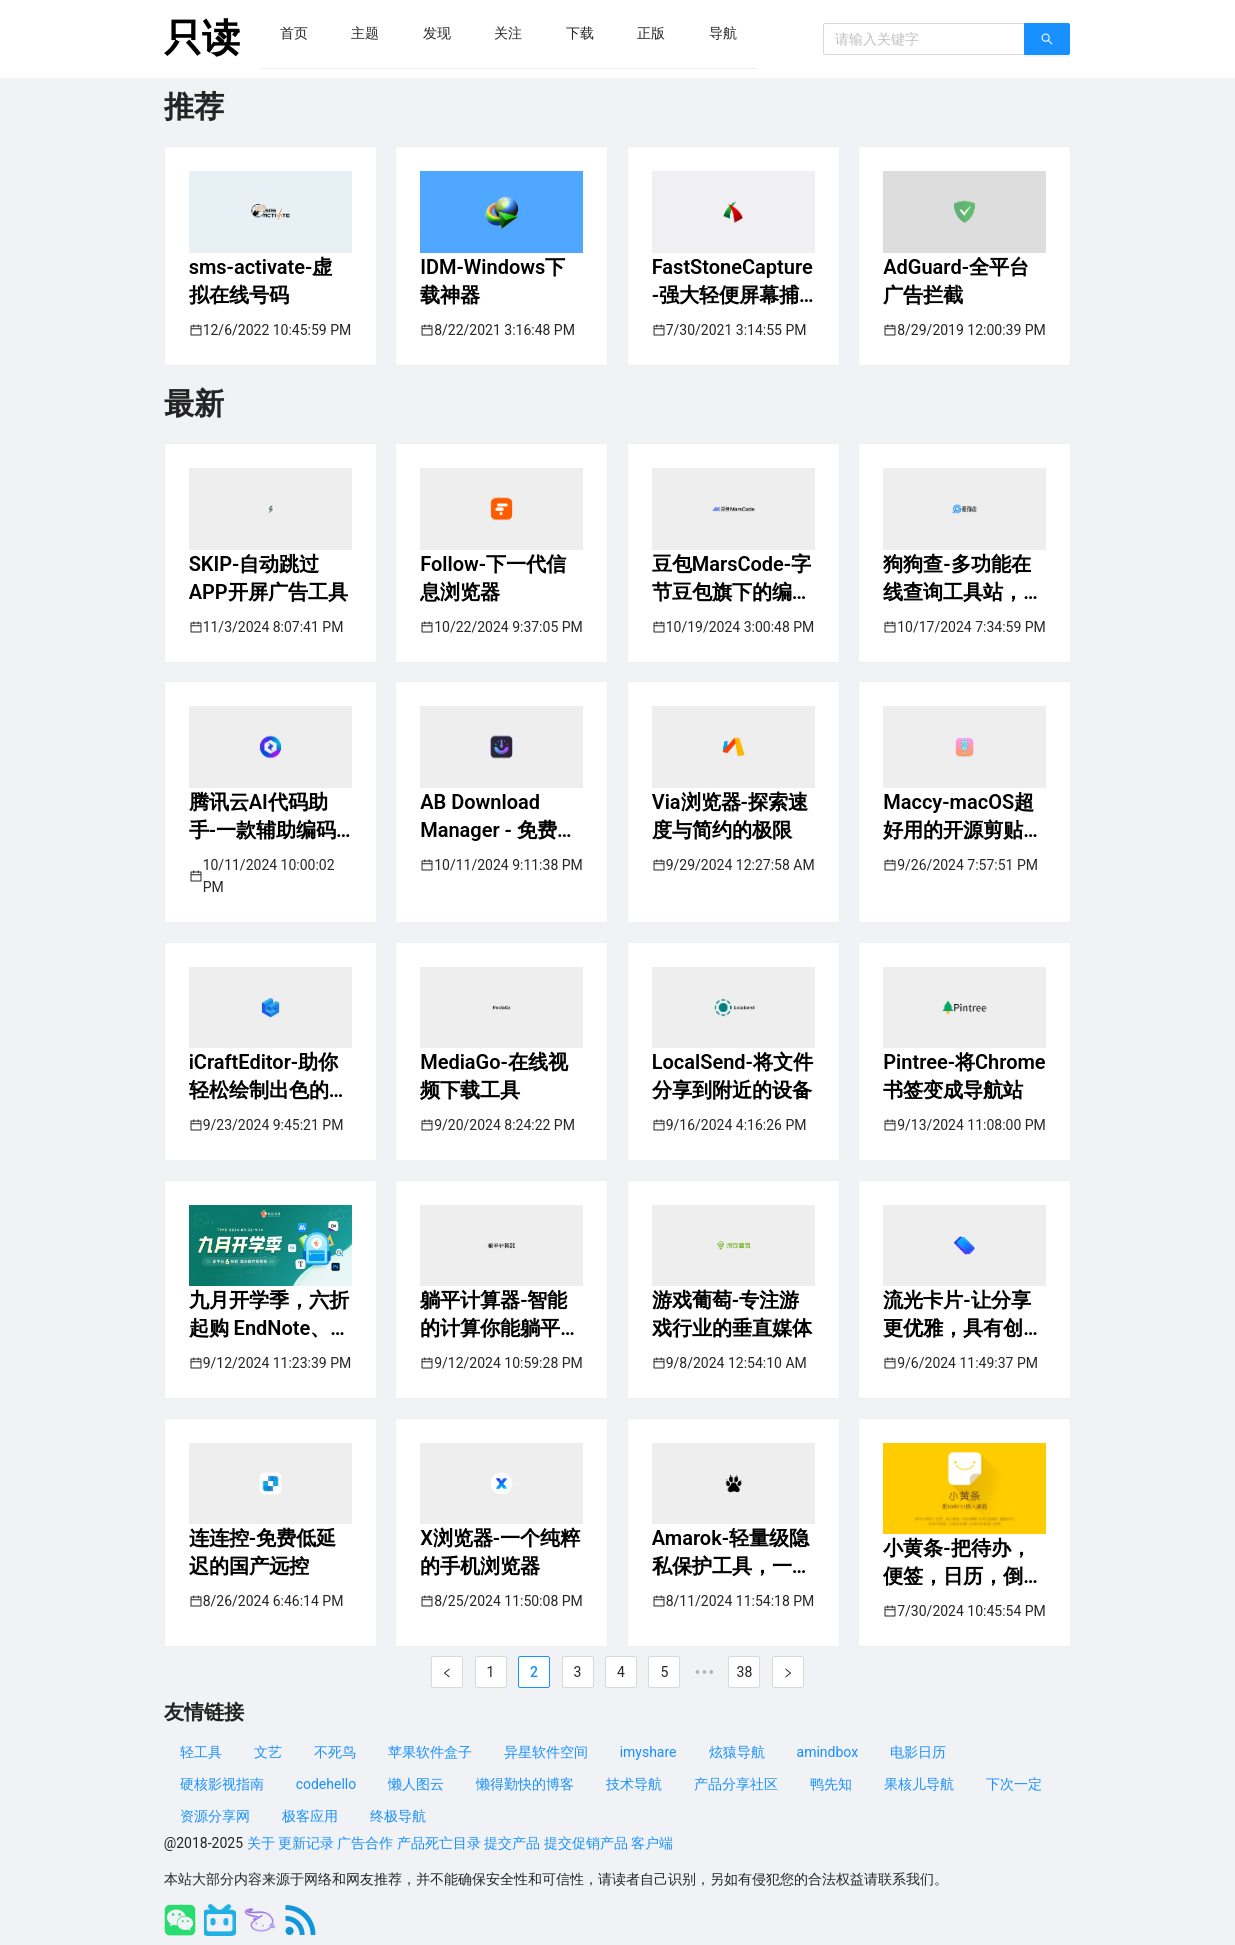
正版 (651, 33)
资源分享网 (215, 1816)
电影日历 (918, 1752)
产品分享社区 (736, 1784)
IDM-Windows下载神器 (492, 281)
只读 (202, 38)
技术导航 (634, 1784)
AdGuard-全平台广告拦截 (956, 281)
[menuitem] (294, 33)
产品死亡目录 (439, 1843)
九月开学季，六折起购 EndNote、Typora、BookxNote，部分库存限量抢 (269, 1315)
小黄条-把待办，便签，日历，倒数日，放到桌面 (963, 1563)
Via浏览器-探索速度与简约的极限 (730, 816)
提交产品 (512, 1843)
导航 (723, 33)
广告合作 (365, 1843)
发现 (437, 33)
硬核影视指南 (222, 1784)
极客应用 (310, 1816)
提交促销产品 (586, 1843)
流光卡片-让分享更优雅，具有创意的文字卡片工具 (963, 1315)
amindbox (828, 1752)
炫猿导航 (737, 1752)
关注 (508, 33)
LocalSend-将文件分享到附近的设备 (732, 1076)
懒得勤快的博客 (525, 1784)
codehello (326, 1784)
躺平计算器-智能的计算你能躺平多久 (500, 1315)
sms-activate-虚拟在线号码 (261, 281)
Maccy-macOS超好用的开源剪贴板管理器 (963, 817)
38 (745, 1672)
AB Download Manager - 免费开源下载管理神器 (498, 817)
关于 (261, 1843)
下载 (580, 33)
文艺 (268, 1752)
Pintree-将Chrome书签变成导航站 (964, 1076)
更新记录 (306, 1843)
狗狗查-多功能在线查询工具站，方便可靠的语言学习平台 (963, 579)
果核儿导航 (919, 1784)
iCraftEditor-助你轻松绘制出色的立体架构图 (269, 1077)
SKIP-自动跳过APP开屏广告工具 (268, 578)
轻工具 (201, 1752)
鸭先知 (831, 1784)
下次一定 (1014, 1784)
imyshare (648, 1752)
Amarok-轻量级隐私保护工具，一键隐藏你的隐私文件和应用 (732, 1553)
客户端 (652, 1843)
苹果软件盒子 (430, 1752)
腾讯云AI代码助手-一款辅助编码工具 (262, 817)
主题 (365, 33)
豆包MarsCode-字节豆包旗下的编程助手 (732, 579)
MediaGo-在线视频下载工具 (494, 1076)
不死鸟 (335, 1752)
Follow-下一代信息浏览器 (493, 578)
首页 (294, 33)
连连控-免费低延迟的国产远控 (262, 1552)
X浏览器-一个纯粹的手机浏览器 (500, 1552)
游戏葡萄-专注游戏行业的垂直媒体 (732, 1314)
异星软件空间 (546, 1752)
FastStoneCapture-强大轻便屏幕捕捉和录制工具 (732, 282)
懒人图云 (416, 1784)
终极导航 (398, 1816)
